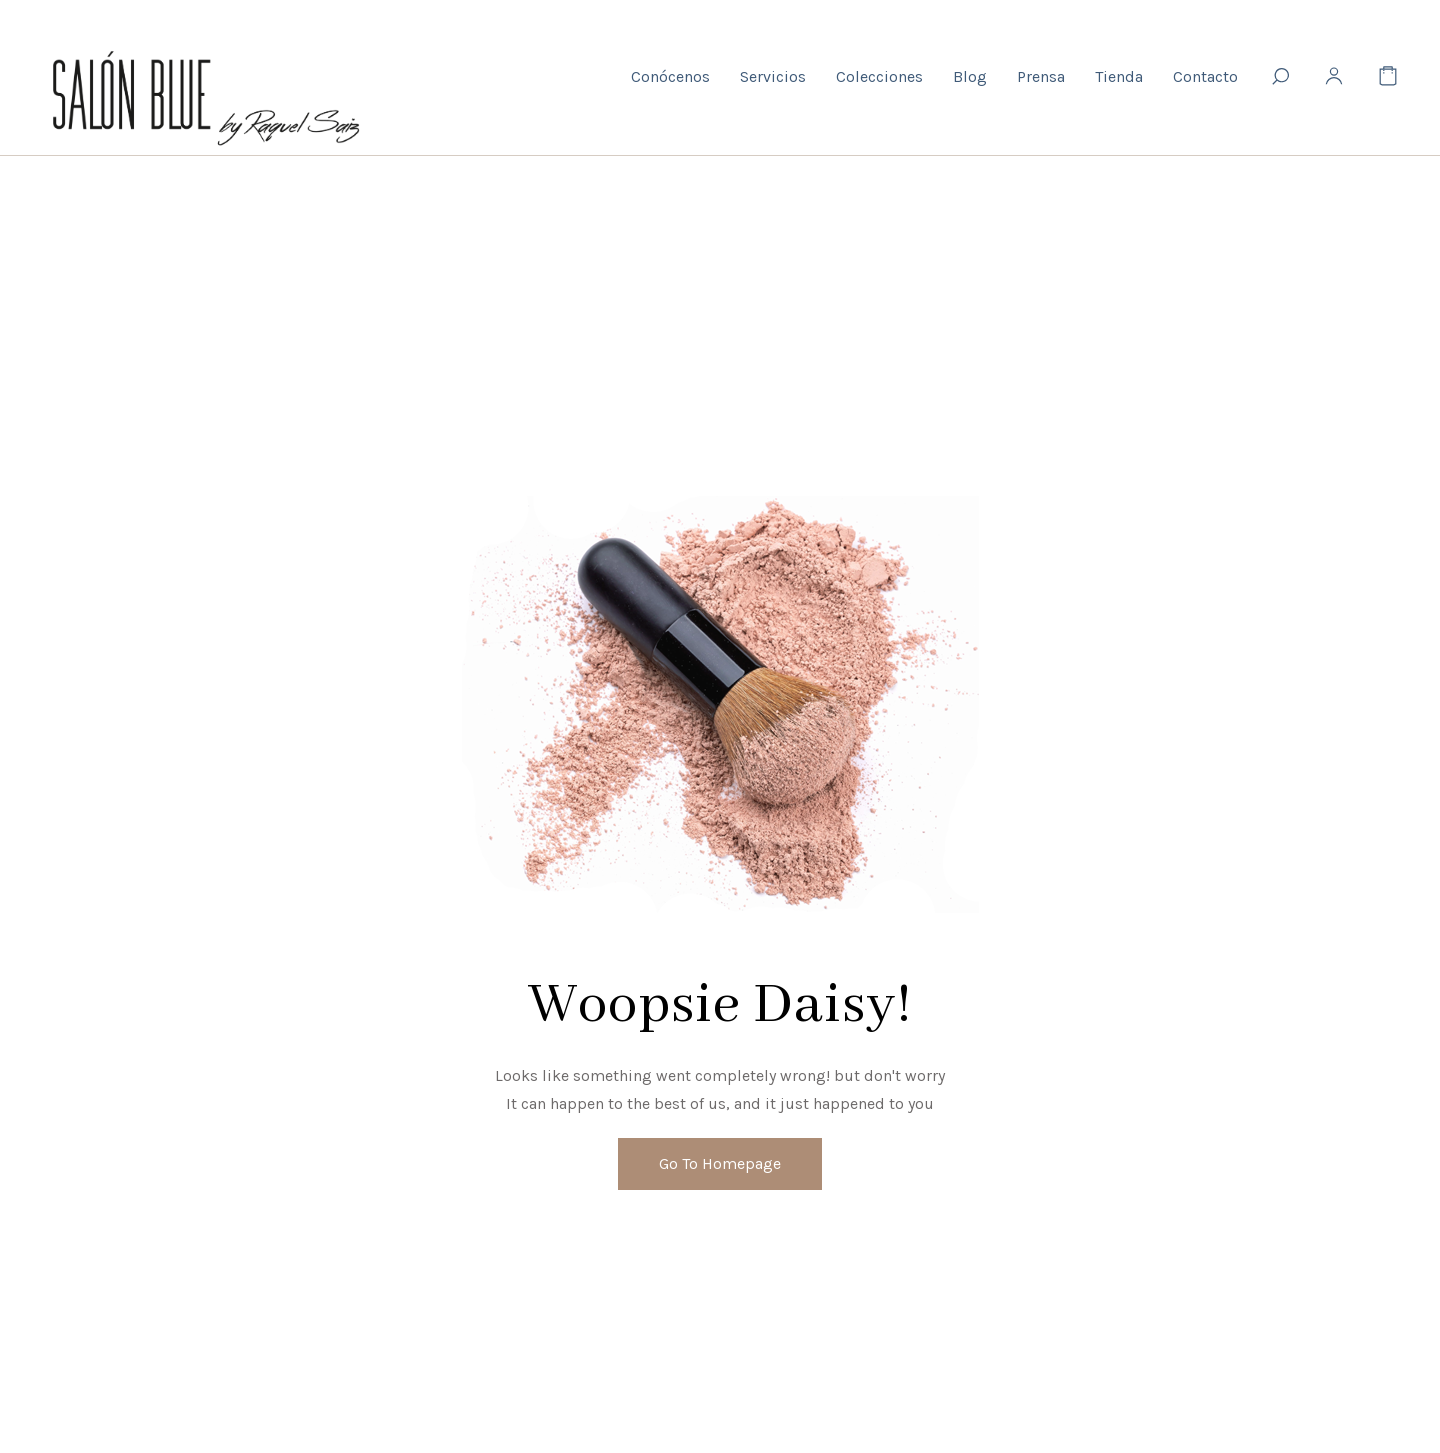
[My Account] (1334, 77)
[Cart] (1388, 77)
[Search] (1280, 77)
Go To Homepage (720, 1163)
